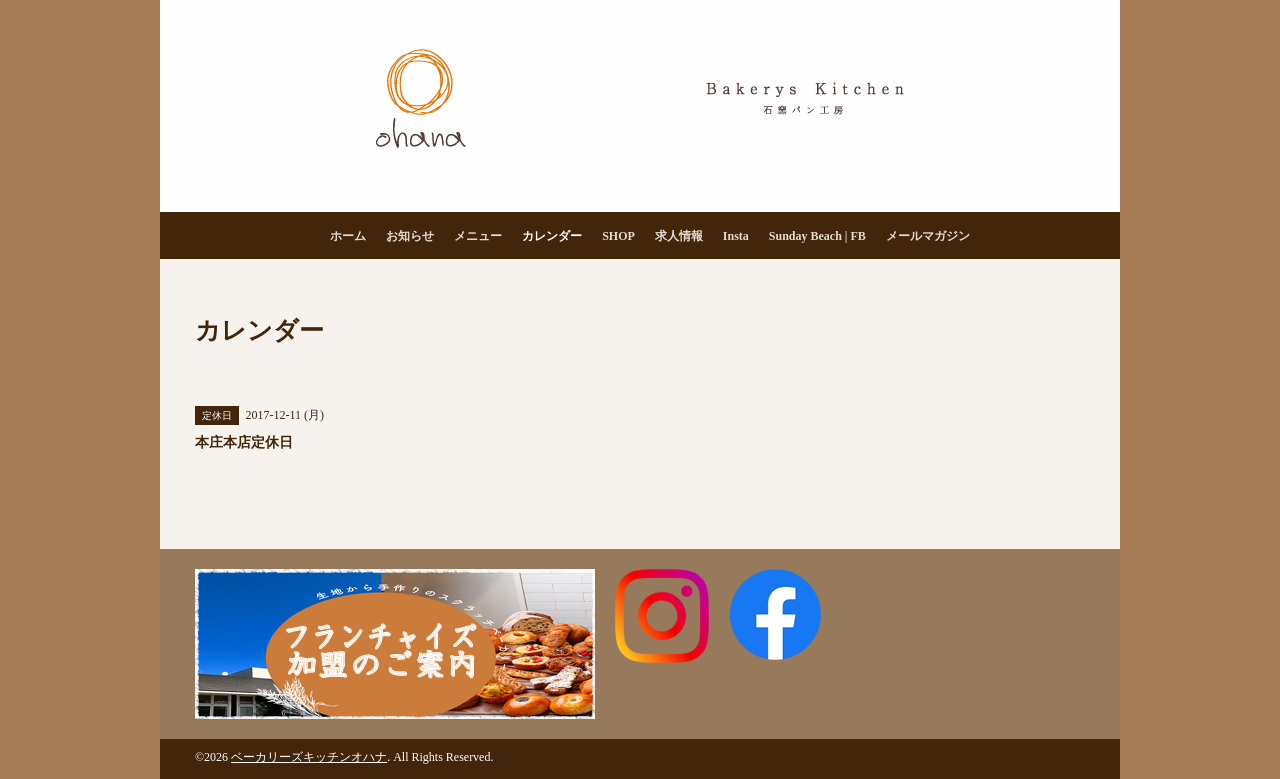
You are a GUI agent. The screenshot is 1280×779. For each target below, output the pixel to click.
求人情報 (679, 236)
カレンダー (552, 236)
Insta (736, 236)
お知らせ (410, 236)
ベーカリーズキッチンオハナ (309, 757)
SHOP (618, 236)
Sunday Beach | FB (817, 236)
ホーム (348, 236)
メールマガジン (928, 236)
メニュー (478, 236)
